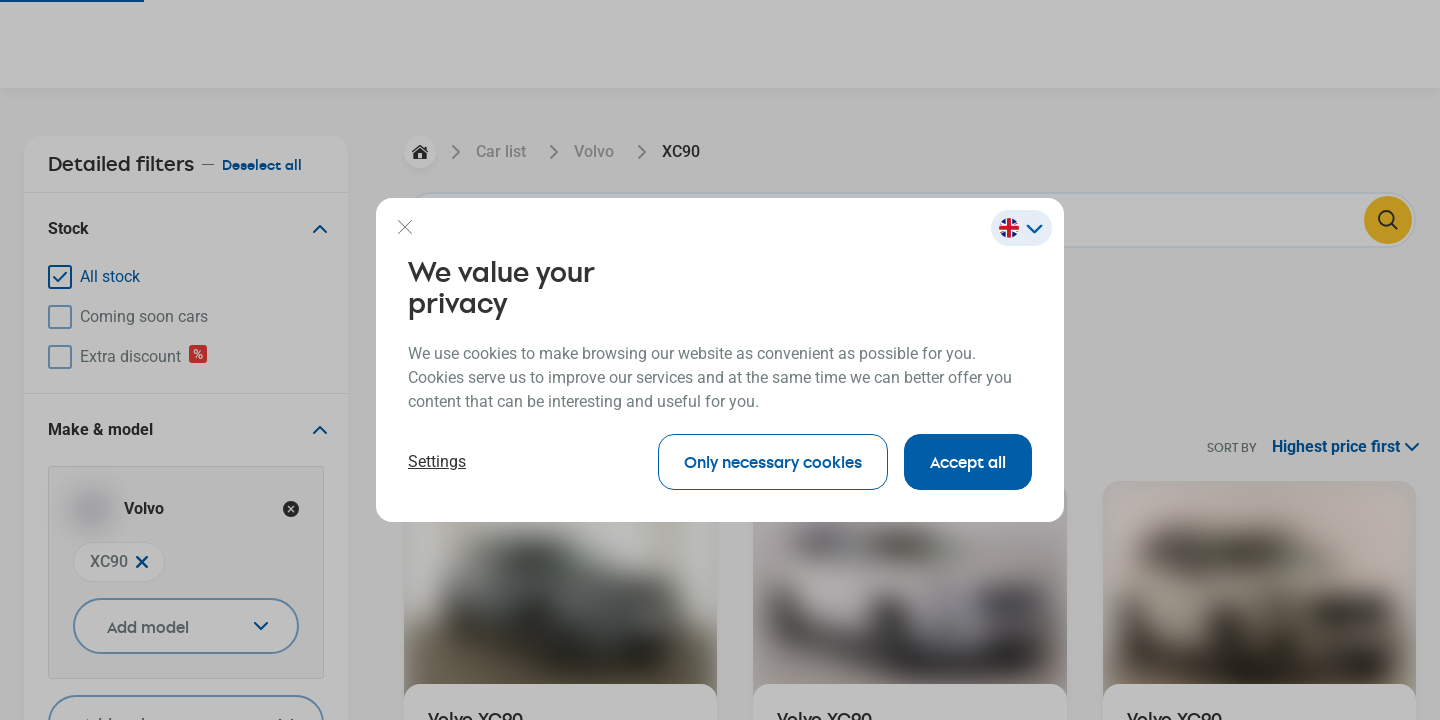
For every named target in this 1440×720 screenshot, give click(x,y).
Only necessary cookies (773, 461)
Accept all (968, 461)
